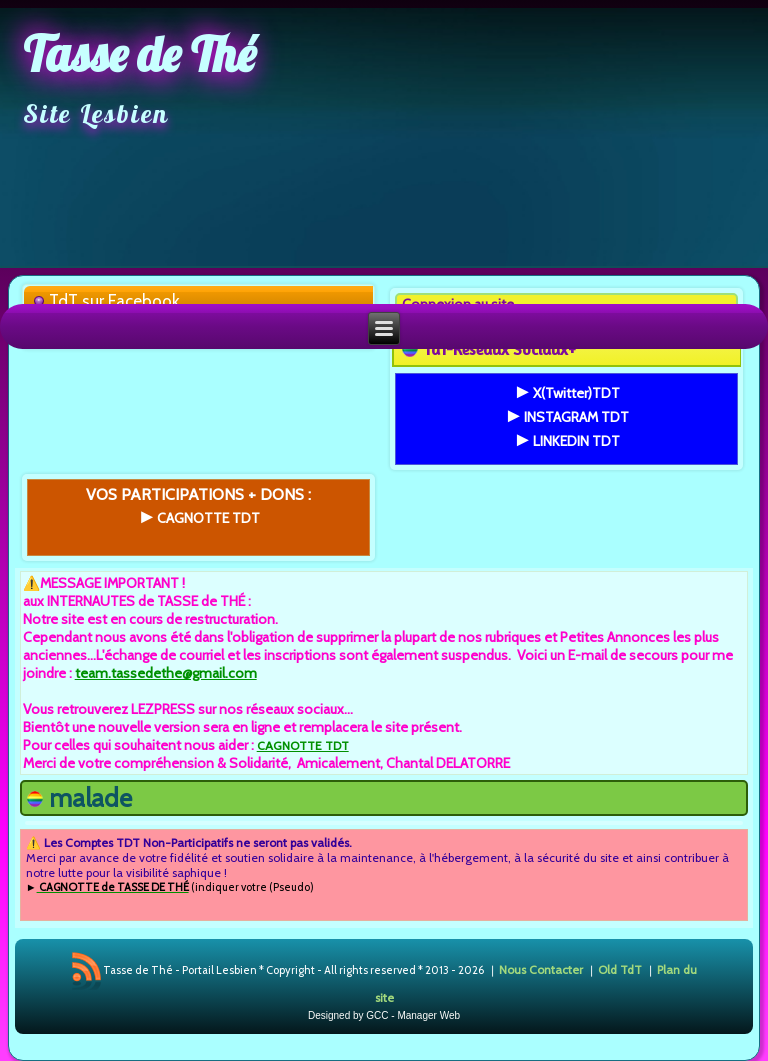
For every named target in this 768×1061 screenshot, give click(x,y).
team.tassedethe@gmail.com (166, 673)
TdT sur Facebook (114, 301)
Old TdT (620, 968)
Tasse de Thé (139, 54)
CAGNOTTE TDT (303, 745)
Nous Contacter (541, 968)
